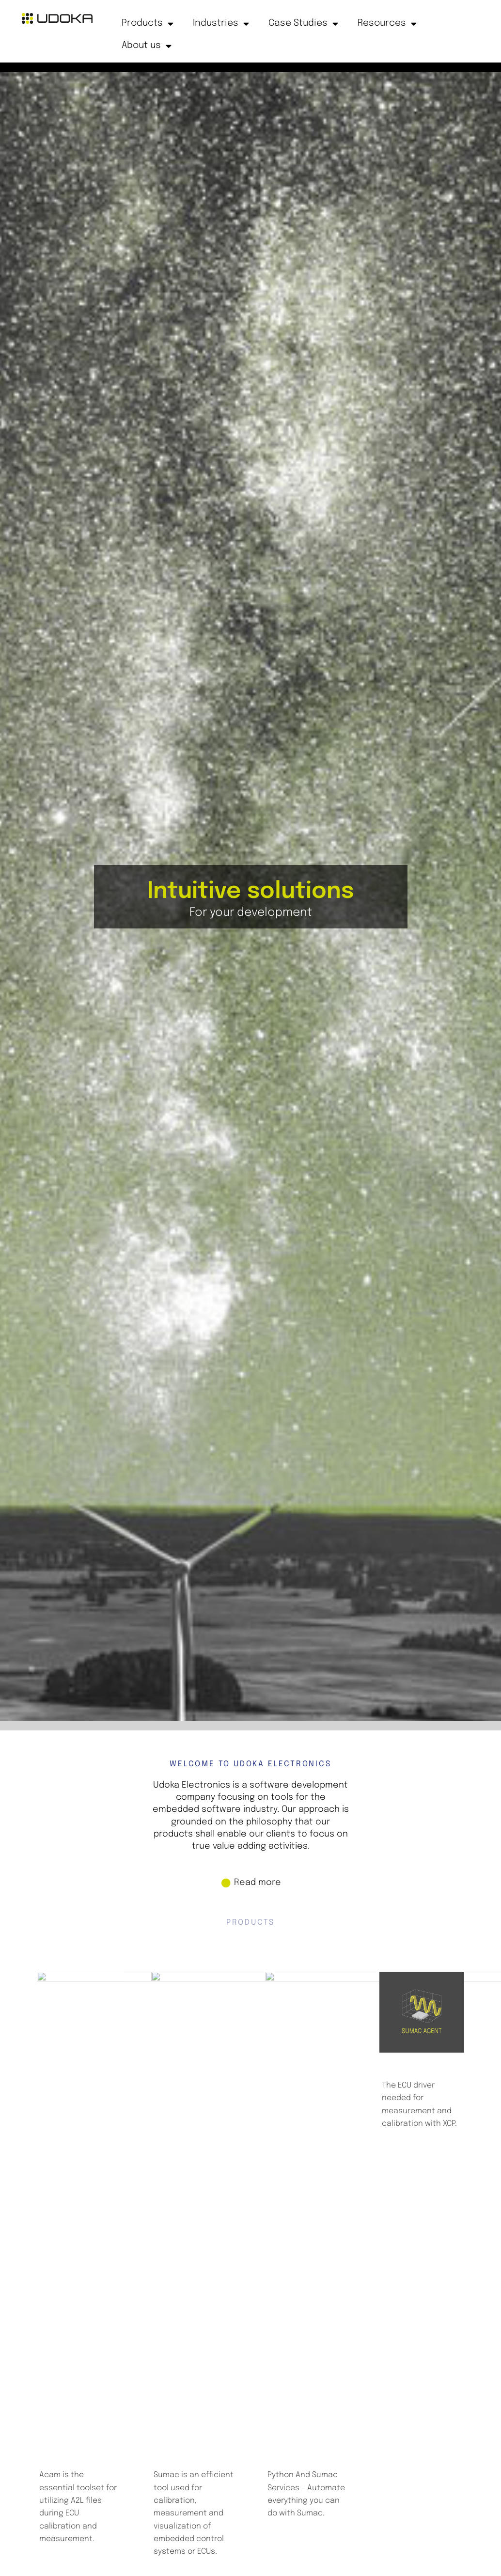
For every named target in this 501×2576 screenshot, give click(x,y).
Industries (221, 23)
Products (147, 23)
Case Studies (303, 23)
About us (147, 45)
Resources (387, 23)
